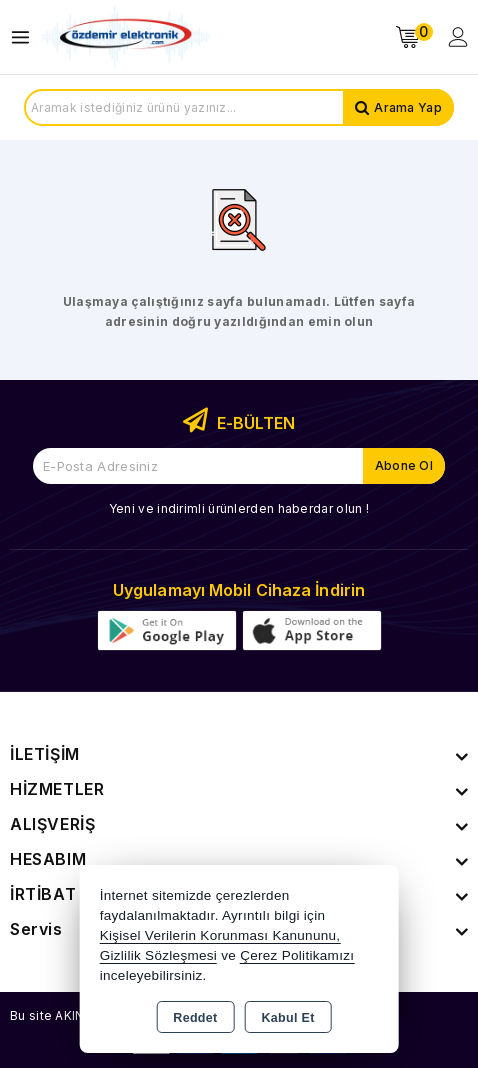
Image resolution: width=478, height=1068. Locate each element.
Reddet (195, 1018)
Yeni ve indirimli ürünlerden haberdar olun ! (239, 508)
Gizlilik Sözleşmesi (158, 955)
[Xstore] (126, 37)
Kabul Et (288, 1018)
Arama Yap (408, 107)
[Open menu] (25, 37)
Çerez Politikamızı (297, 955)
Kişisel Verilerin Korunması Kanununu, (220, 935)
